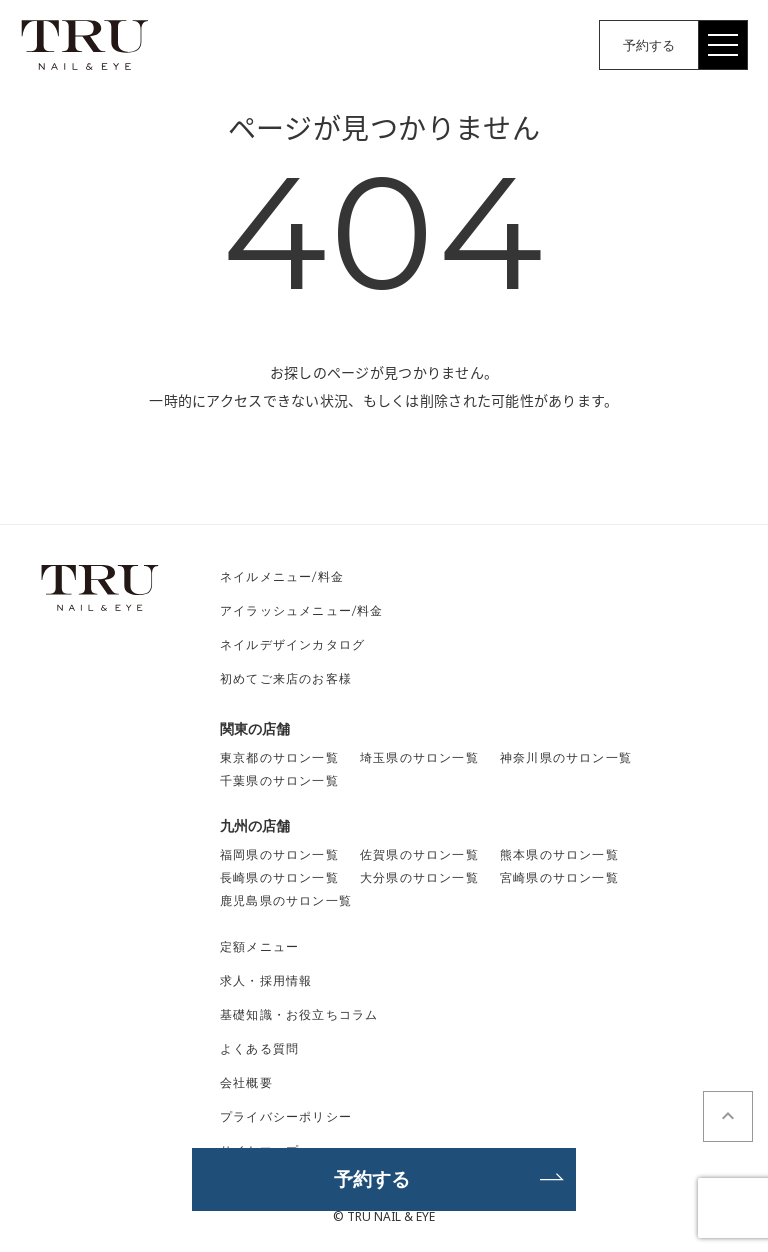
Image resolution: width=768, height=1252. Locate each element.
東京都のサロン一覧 (279, 757)
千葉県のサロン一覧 (279, 780)
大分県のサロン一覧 (419, 877)
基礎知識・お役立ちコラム (299, 1014)
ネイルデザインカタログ (292, 644)
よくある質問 (259, 1048)
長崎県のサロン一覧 (279, 877)
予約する (649, 45)
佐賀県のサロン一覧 (419, 854)
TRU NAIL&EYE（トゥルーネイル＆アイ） (85, 45)
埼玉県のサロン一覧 (419, 757)
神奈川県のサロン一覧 (566, 757)
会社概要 (246, 1082)
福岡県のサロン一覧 (279, 854)
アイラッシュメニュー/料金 (302, 610)
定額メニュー (259, 946)
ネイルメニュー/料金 (282, 576)
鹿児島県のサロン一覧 (286, 900)
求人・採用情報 (266, 980)
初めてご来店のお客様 (286, 678)
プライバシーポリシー (286, 1116)
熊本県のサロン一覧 (559, 854)
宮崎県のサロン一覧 (559, 877)
